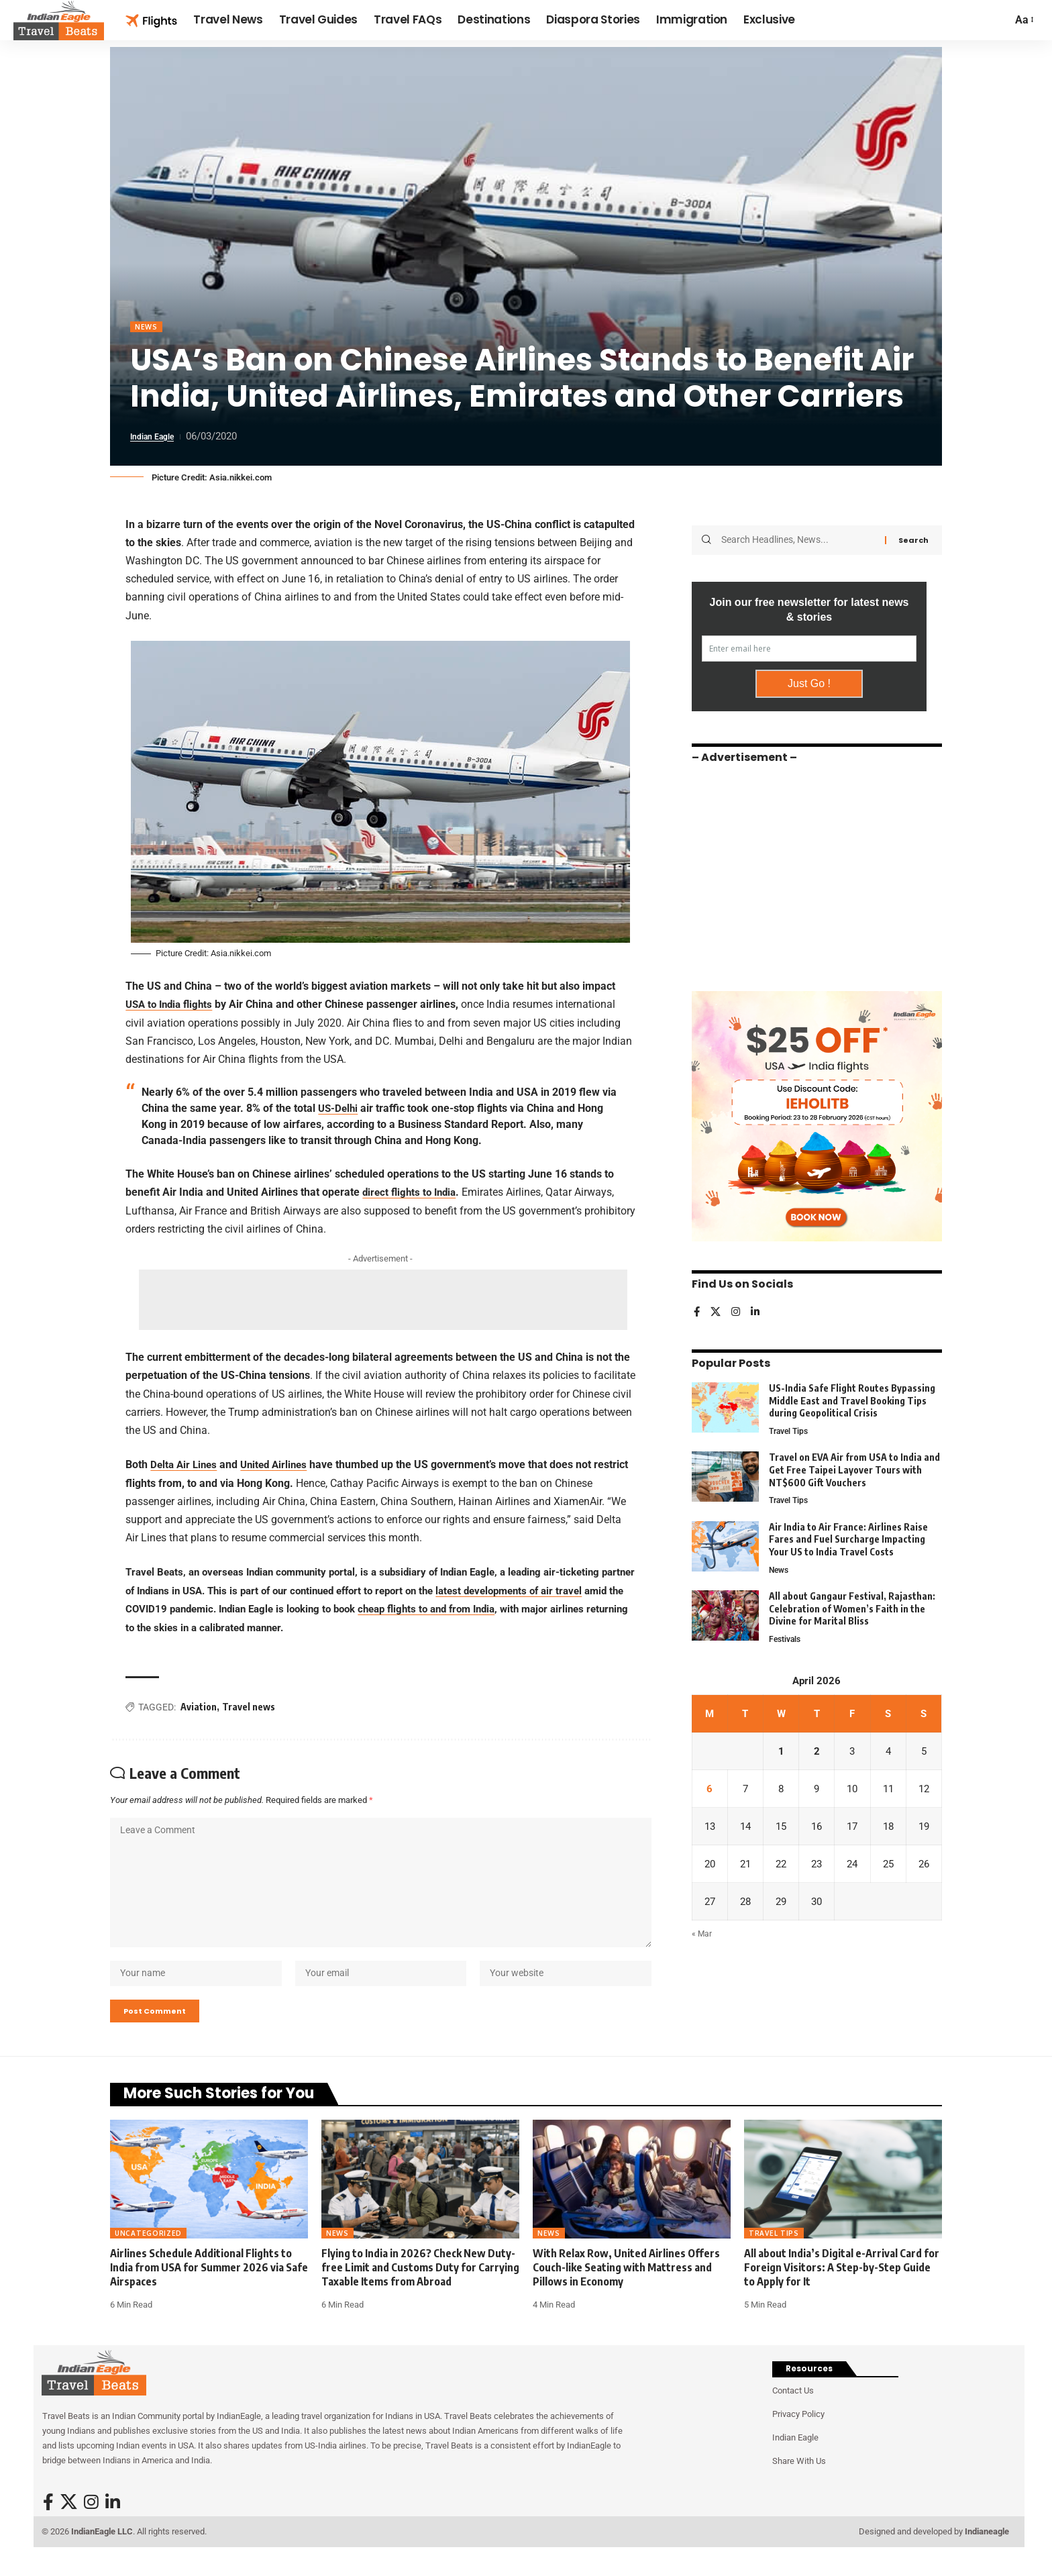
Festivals (786, 1639)
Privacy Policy (798, 2436)
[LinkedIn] (757, 1309)
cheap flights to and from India (426, 1610)
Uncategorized (148, 2255)
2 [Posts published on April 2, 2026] (817, 1752)
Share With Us (799, 2483)
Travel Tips (790, 1428)
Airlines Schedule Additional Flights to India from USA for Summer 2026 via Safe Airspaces (209, 2290)
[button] (1023, 20)
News (148, 328)
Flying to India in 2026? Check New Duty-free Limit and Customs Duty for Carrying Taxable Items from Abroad (420, 2290)
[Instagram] (737, 1309)
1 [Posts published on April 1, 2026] (781, 1752)
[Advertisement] (383, 1301)
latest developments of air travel (508, 1592)
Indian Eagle (157, 438)
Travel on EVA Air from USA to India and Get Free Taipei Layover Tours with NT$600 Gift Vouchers (854, 1467)
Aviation (198, 1708)
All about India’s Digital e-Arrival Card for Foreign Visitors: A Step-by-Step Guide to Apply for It (841, 2290)
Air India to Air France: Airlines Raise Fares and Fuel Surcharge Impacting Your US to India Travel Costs (848, 1537)
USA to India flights (172, 1005)
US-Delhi (339, 1109)
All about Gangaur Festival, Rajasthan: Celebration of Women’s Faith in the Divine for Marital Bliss (852, 1608)
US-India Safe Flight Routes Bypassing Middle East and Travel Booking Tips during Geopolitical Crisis (852, 1396)
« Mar (702, 1940)
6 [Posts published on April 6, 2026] (709, 1790)
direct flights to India (412, 1193)
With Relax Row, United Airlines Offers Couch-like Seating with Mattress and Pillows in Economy (626, 2290)
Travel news (248, 1708)
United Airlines (279, 1465)
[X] (716, 1309)
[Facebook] (697, 1309)
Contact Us (793, 2413)
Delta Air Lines (185, 1465)
